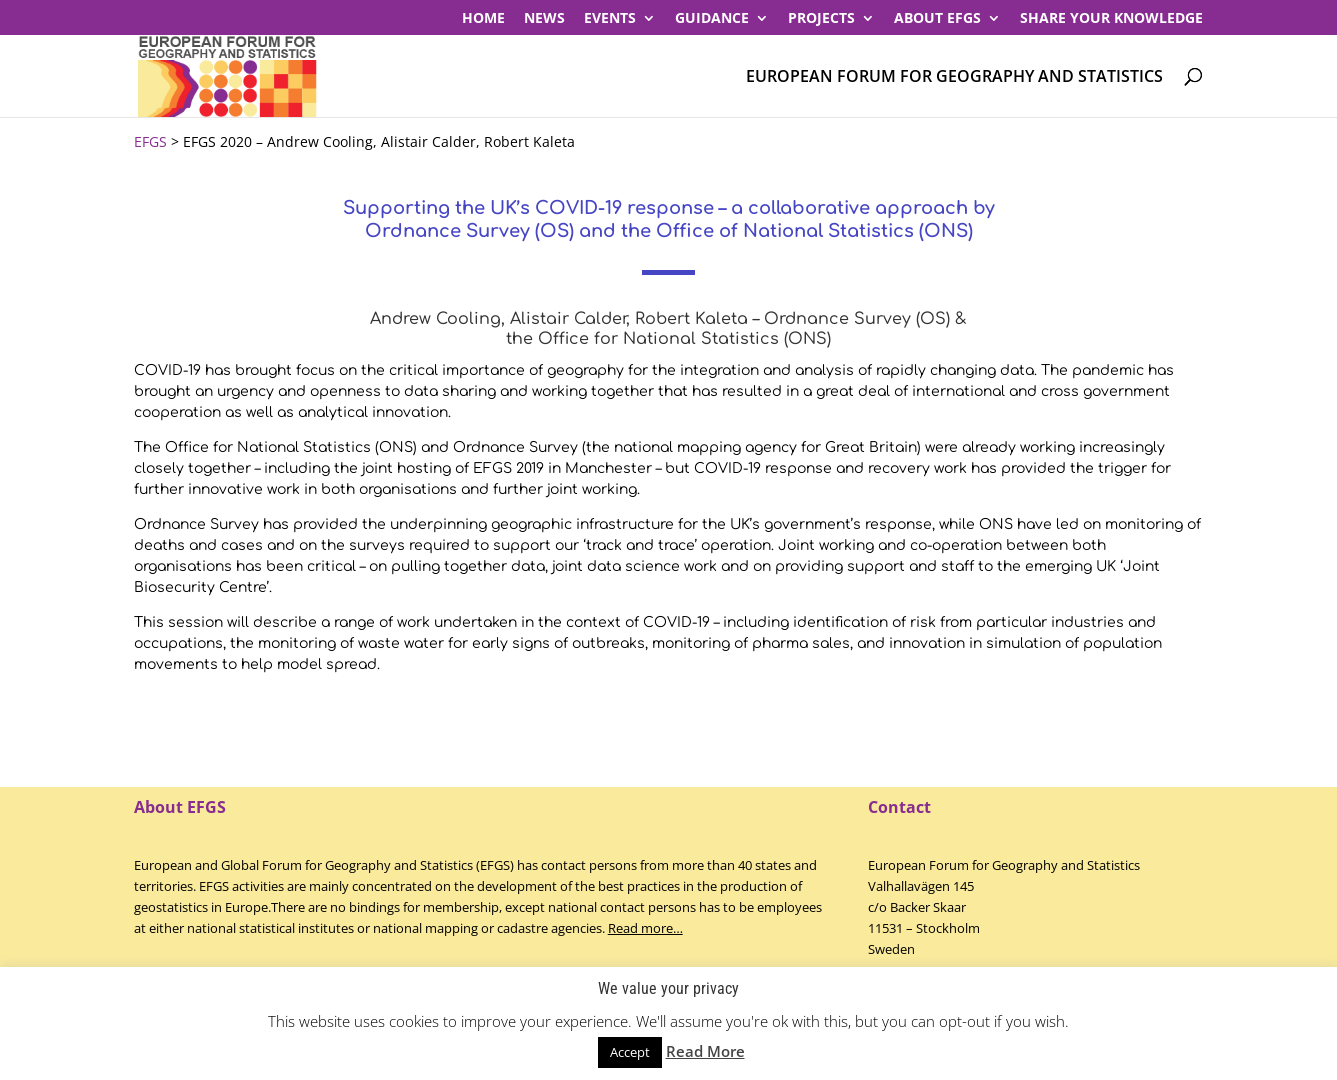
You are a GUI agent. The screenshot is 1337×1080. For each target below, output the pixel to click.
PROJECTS (821, 19)
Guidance (712, 19)
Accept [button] (630, 1052)
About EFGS (937, 19)
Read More (705, 1051)
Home (483, 19)
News (544, 19)
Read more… (645, 928)
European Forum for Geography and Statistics (954, 77)
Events (610, 19)
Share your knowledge (1111, 19)
